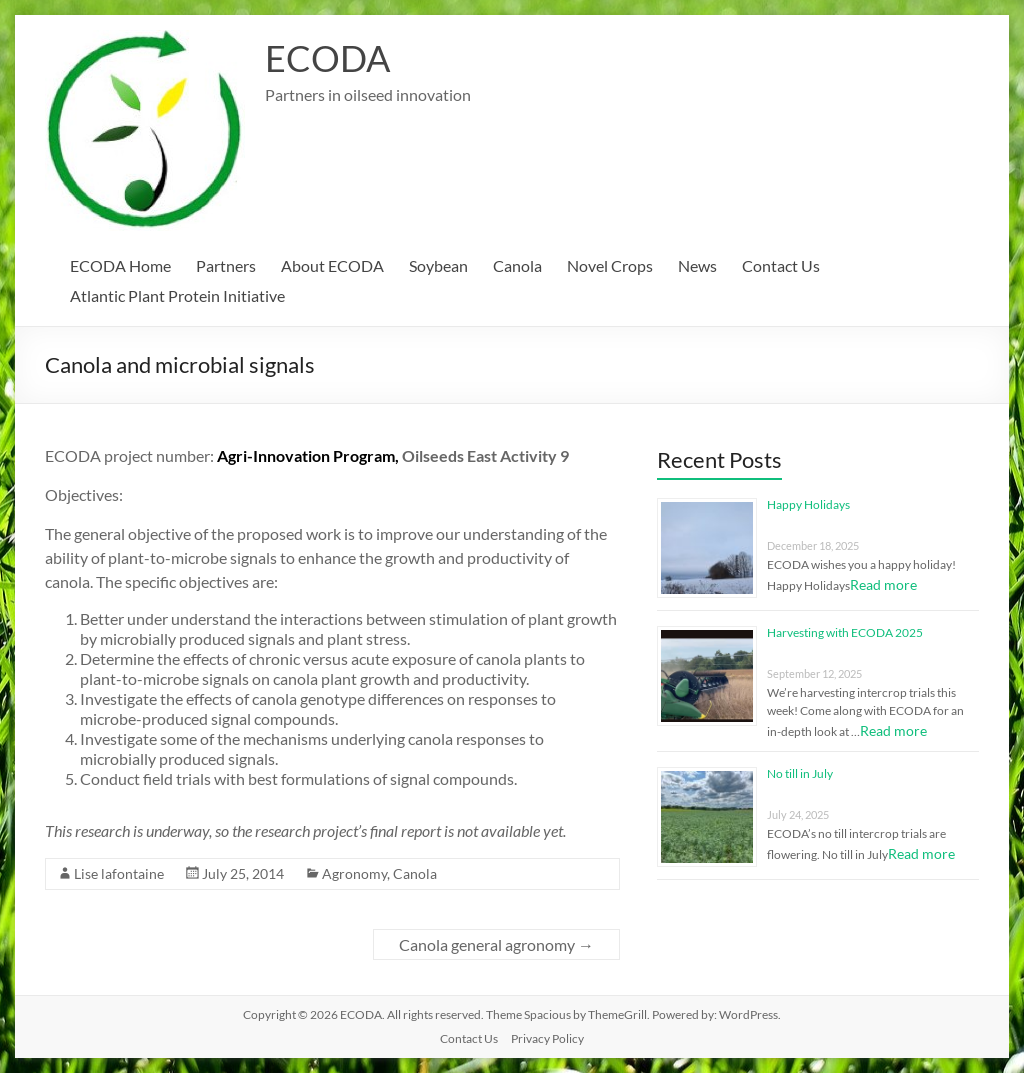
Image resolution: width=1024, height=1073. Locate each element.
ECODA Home (120, 265)
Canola (517, 265)
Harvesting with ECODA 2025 (845, 632)
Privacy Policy (547, 1038)
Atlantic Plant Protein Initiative (177, 295)
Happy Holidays (808, 504)
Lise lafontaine (119, 873)
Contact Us (781, 265)
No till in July (800, 773)
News (697, 265)
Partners (226, 265)
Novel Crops (610, 265)
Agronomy (354, 873)
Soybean (438, 265)
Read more (883, 584)
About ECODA (332, 265)
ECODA (327, 58)
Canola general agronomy (496, 944)
